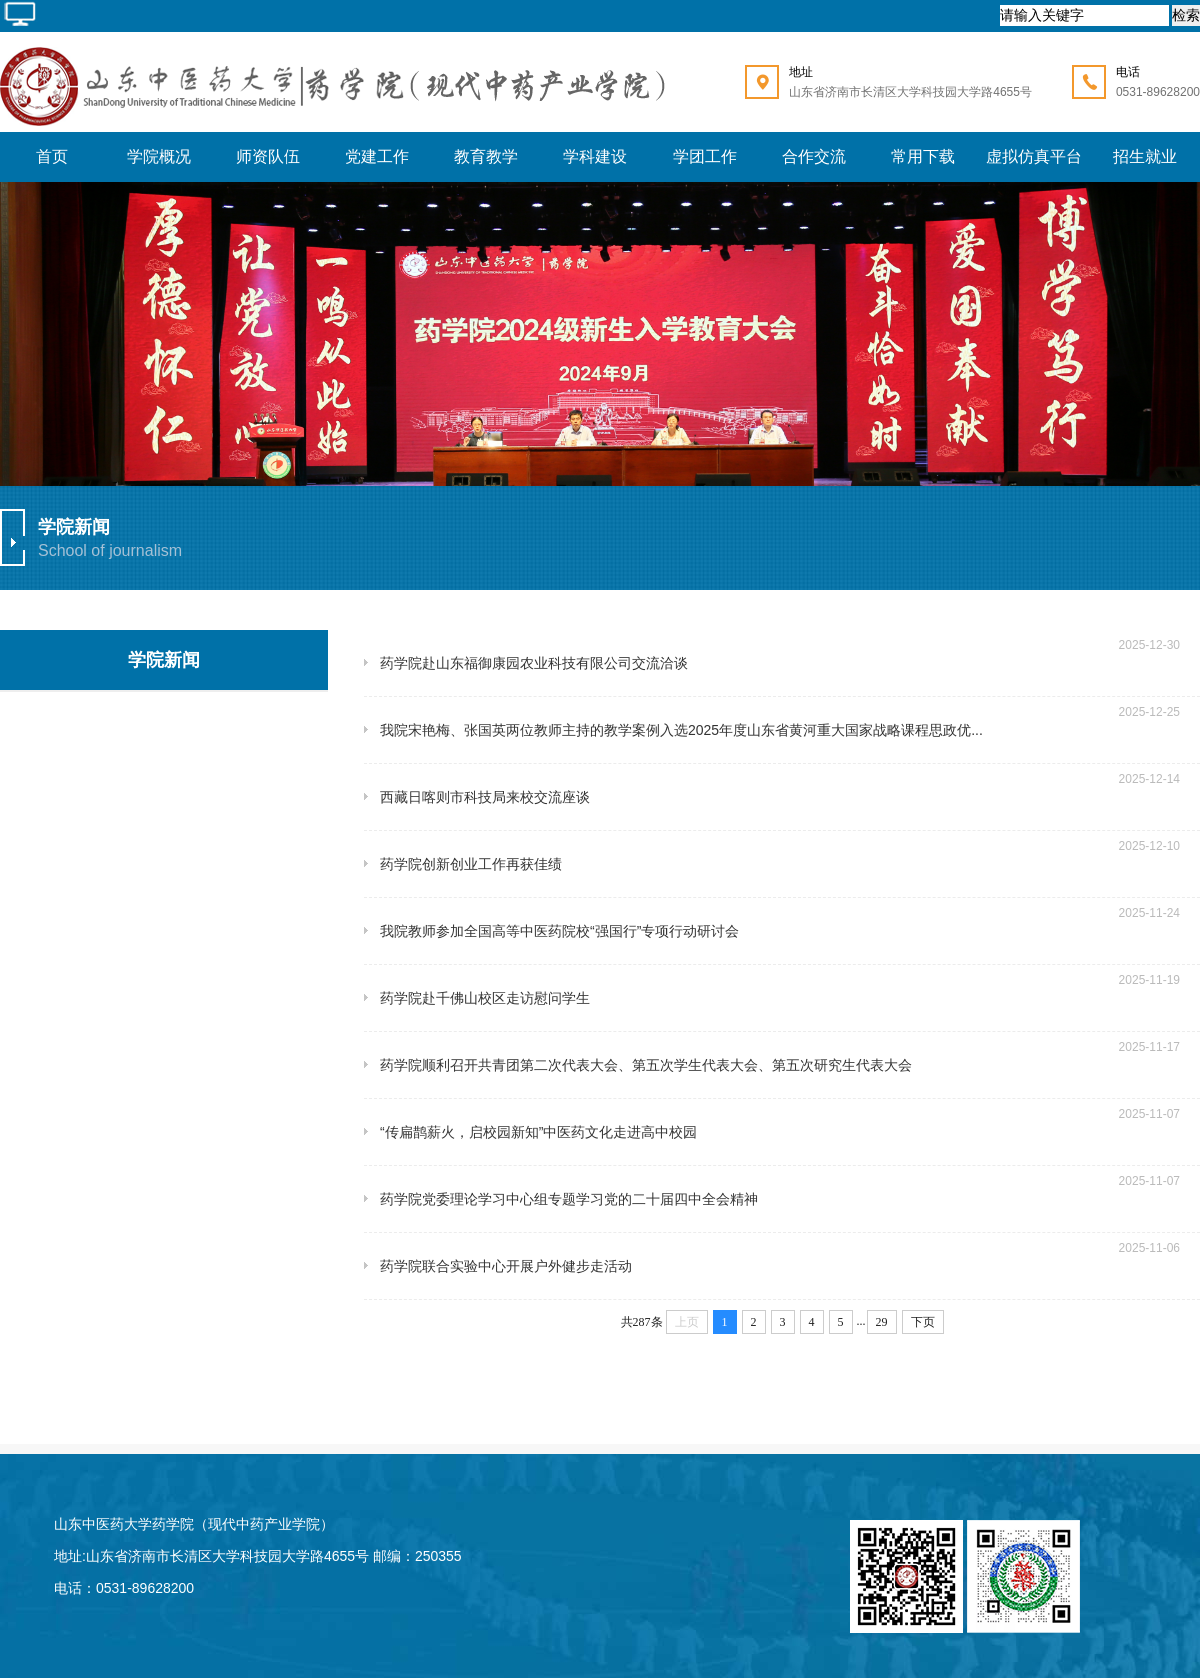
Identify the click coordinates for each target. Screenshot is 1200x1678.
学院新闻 (164, 660)
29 (882, 1322)
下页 (923, 1322)
